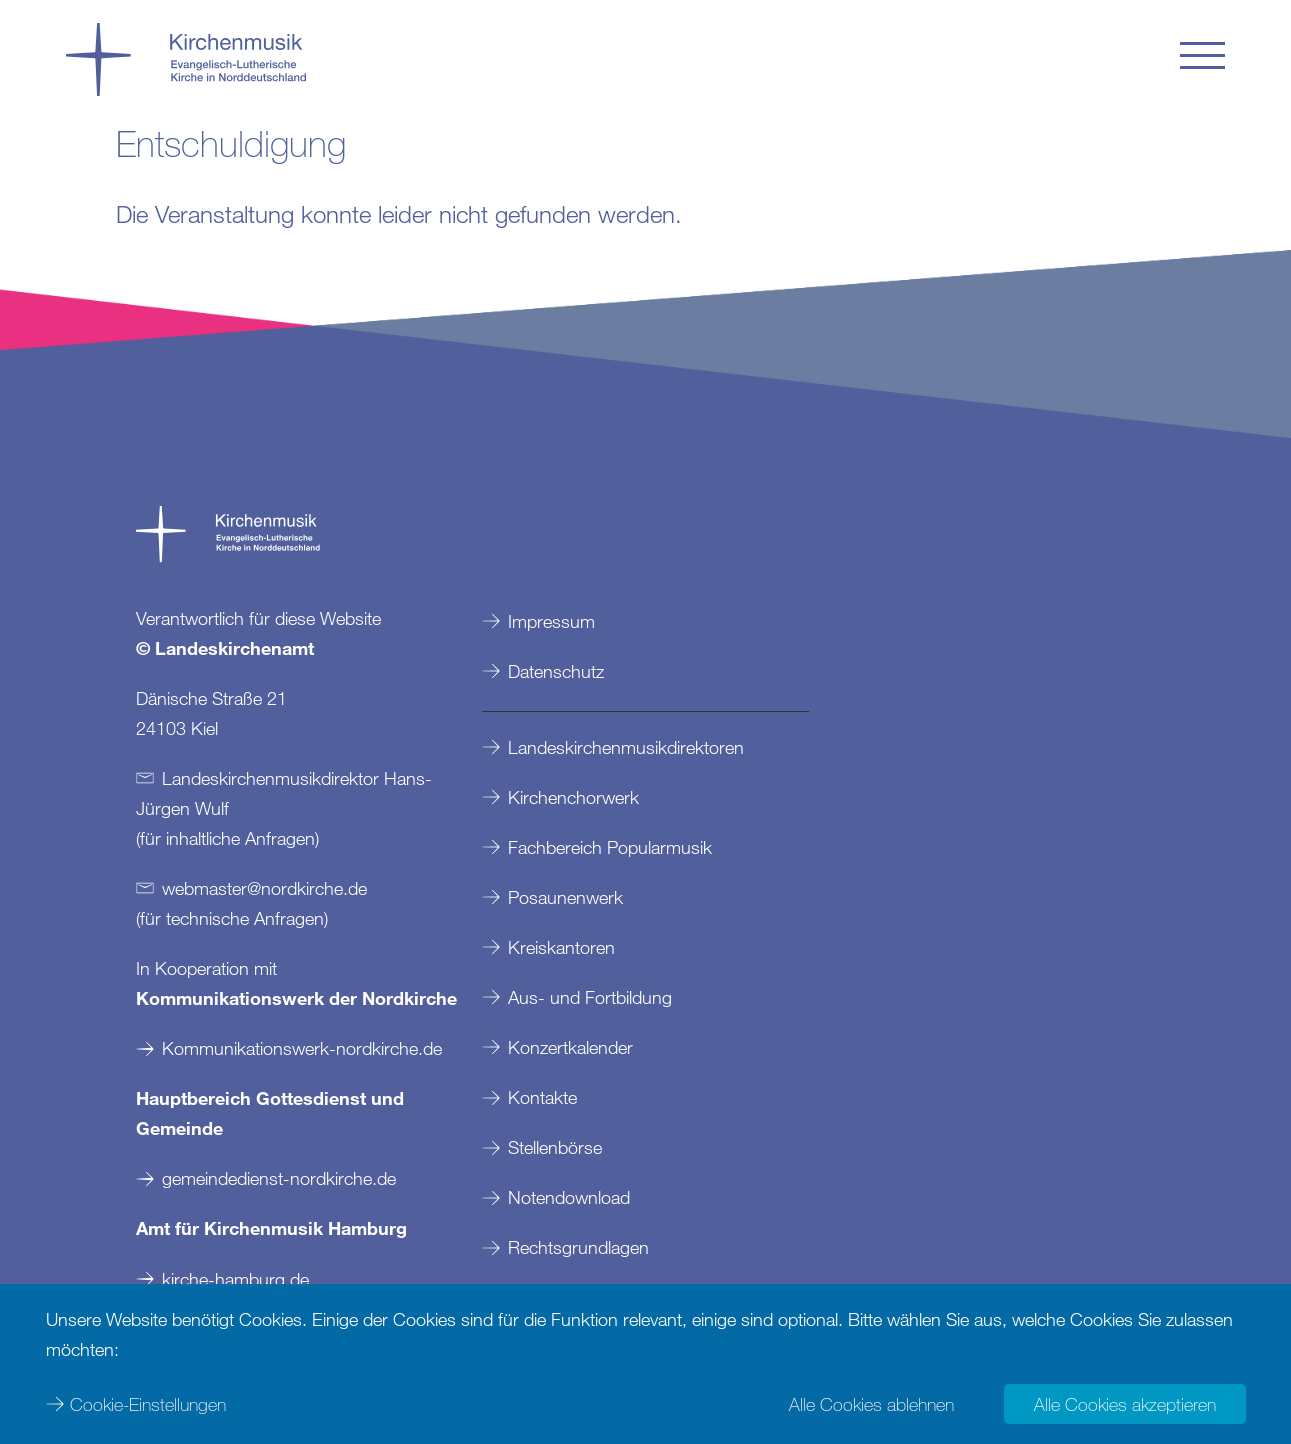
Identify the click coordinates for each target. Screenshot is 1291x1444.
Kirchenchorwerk (573, 797)
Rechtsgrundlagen (578, 1247)
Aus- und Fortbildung (590, 997)
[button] (1202, 55)
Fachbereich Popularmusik (610, 847)
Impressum (551, 621)
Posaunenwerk (565, 897)
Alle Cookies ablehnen (871, 1404)
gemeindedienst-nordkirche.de (279, 1178)
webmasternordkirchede (264, 888)
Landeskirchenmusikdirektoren (626, 747)
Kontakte (542, 1097)
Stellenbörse (555, 1147)
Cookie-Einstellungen (148, 1404)
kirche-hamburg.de (235, 1279)
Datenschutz (556, 671)
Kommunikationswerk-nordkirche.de (302, 1048)
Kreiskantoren (561, 947)
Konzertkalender (570, 1047)
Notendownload (569, 1197)
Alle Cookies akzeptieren (1125, 1404)
